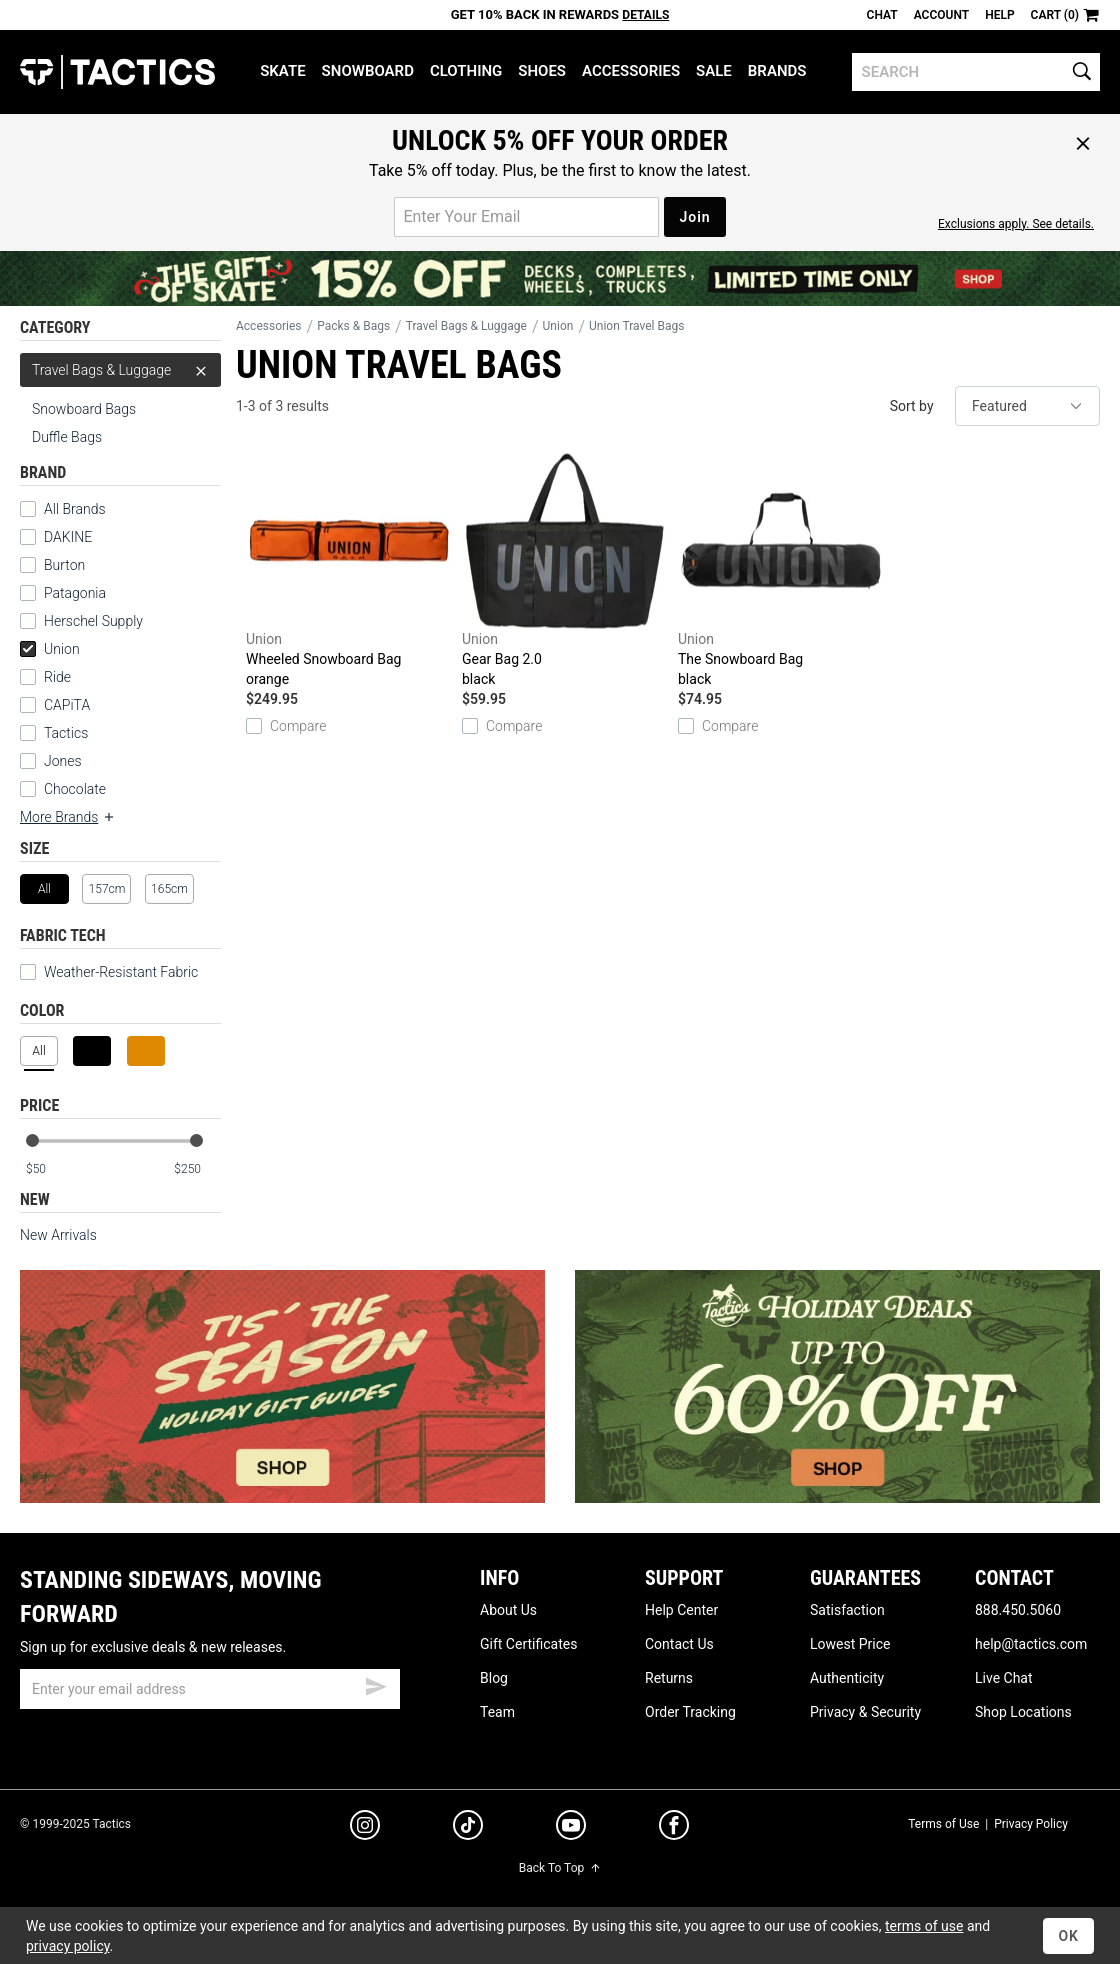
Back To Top (560, 1868)
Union (50, 649)
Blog (494, 1678)
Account (941, 15)
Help (999, 15)
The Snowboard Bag (781, 570)
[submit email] (376, 1684)
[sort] (1027, 406)
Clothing (466, 71)
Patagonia (75, 593)
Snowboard (368, 71)
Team (497, 1712)
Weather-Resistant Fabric (109, 972)
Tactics (117, 72)
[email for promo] (526, 217)
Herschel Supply (93, 621)
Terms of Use (943, 1824)
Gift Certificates (528, 1644)
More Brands (68, 817)
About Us (508, 1610)
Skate (282, 71)
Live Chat (1004, 1678)
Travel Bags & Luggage (120, 370)
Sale (714, 71)
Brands (777, 71)
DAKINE (68, 537)
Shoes (542, 71)
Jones (63, 761)
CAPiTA (67, 705)
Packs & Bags (353, 326)
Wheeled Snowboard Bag (349, 570)
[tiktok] (468, 1828)
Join (694, 217)
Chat (882, 15)
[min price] (49, 1169)
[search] (976, 72)
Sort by (912, 406)
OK (1068, 1936)
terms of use (924, 1926)
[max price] (197, 1169)
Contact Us (679, 1644)
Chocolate (75, 789)
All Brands (75, 509)
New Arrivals (58, 1235)
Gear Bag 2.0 (565, 570)
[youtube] (571, 1829)
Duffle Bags (67, 437)
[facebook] (674, 1829)
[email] (210, 1689)
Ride (57, 677)
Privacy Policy (1031, 1824)
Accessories (631, 71)
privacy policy (68, 1946)
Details (645, 15)
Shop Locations (1023, 1712)
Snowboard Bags (84, 409)
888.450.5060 (1018, 1610)
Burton (64, 565)
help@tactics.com (1031, 1644)
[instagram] (365, 1828)
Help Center (681, 1610)
